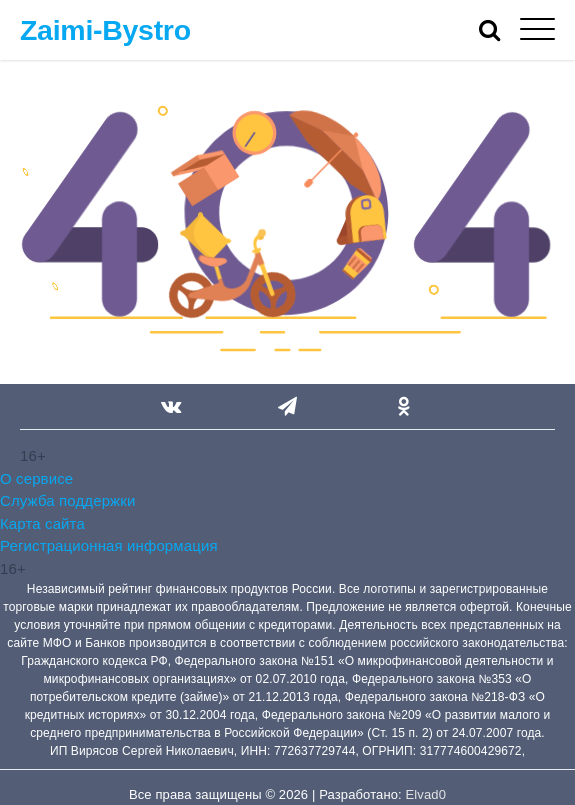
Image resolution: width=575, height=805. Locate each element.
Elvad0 (426, 794)
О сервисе (36, 478)
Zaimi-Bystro (105, 30)
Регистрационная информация (109, 545)
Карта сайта (42, 523)
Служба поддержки (67, 500)
